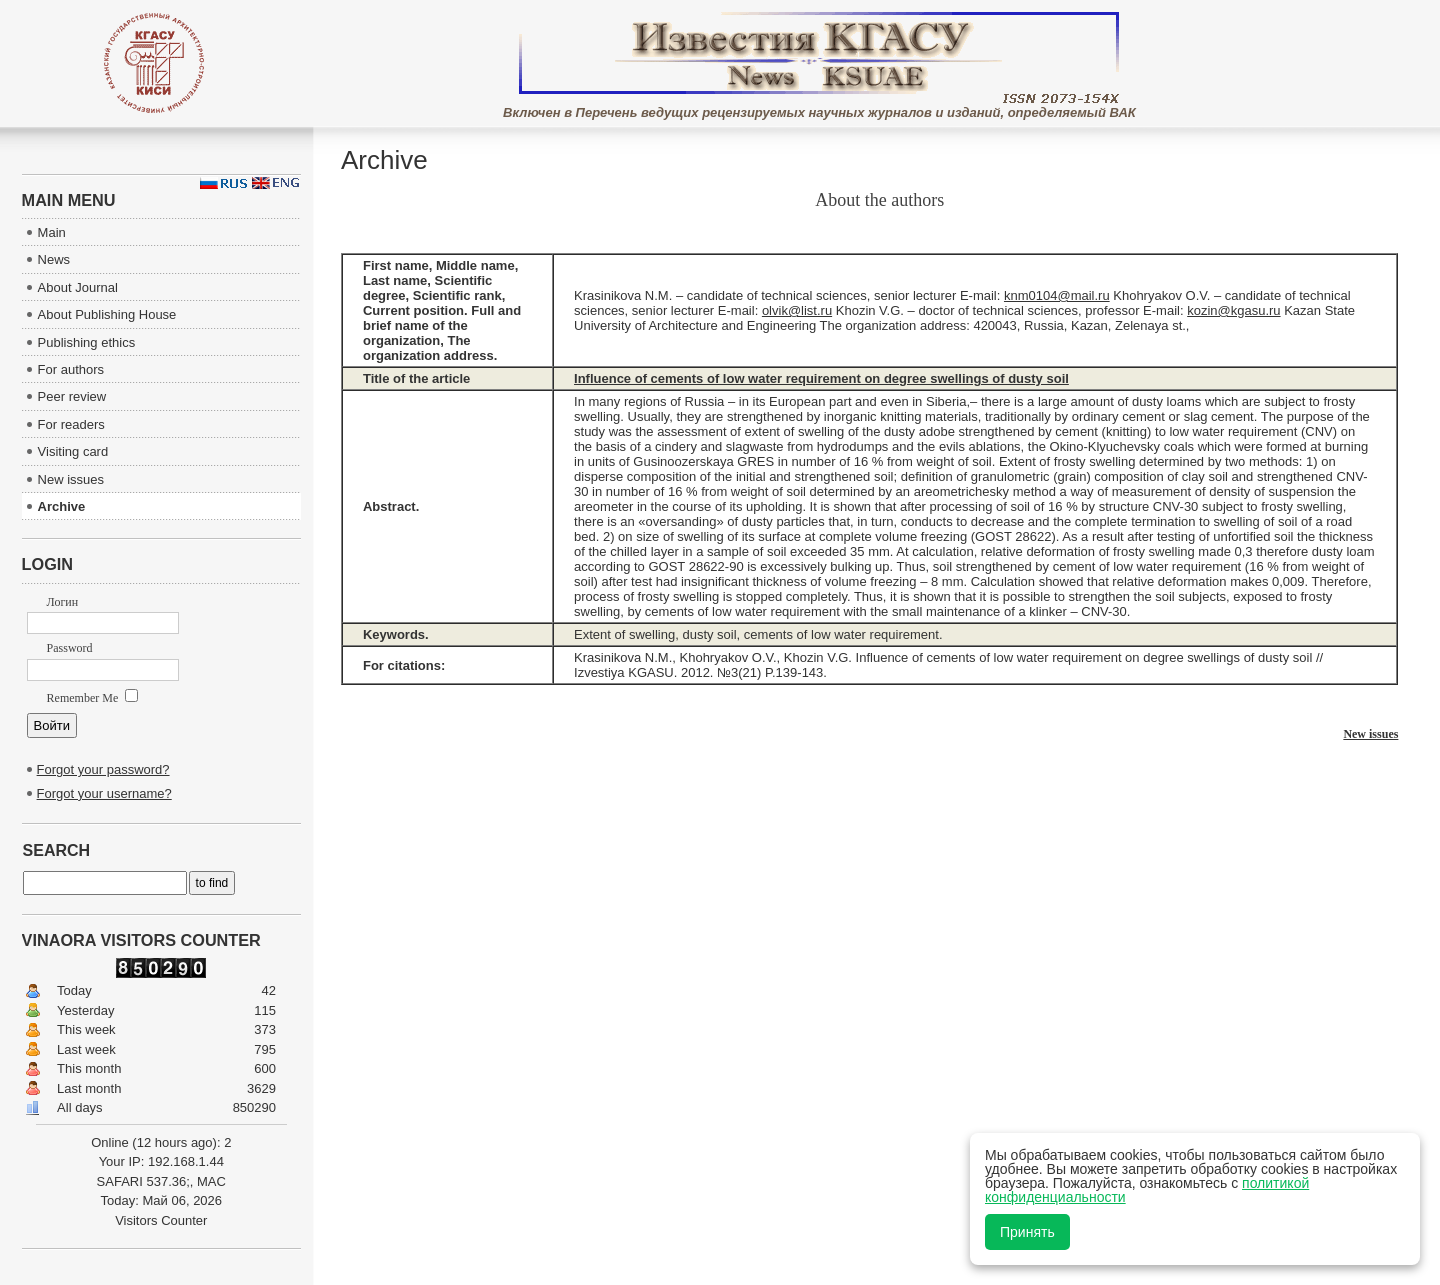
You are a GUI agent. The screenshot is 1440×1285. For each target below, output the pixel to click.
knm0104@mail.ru (1057, 295)
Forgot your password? (103, 769)
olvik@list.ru (797, 310)
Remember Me (93, 698)
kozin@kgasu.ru (1233, 310)
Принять (1027, 1232)
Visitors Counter (161, 1220)
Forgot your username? (104, 793)
